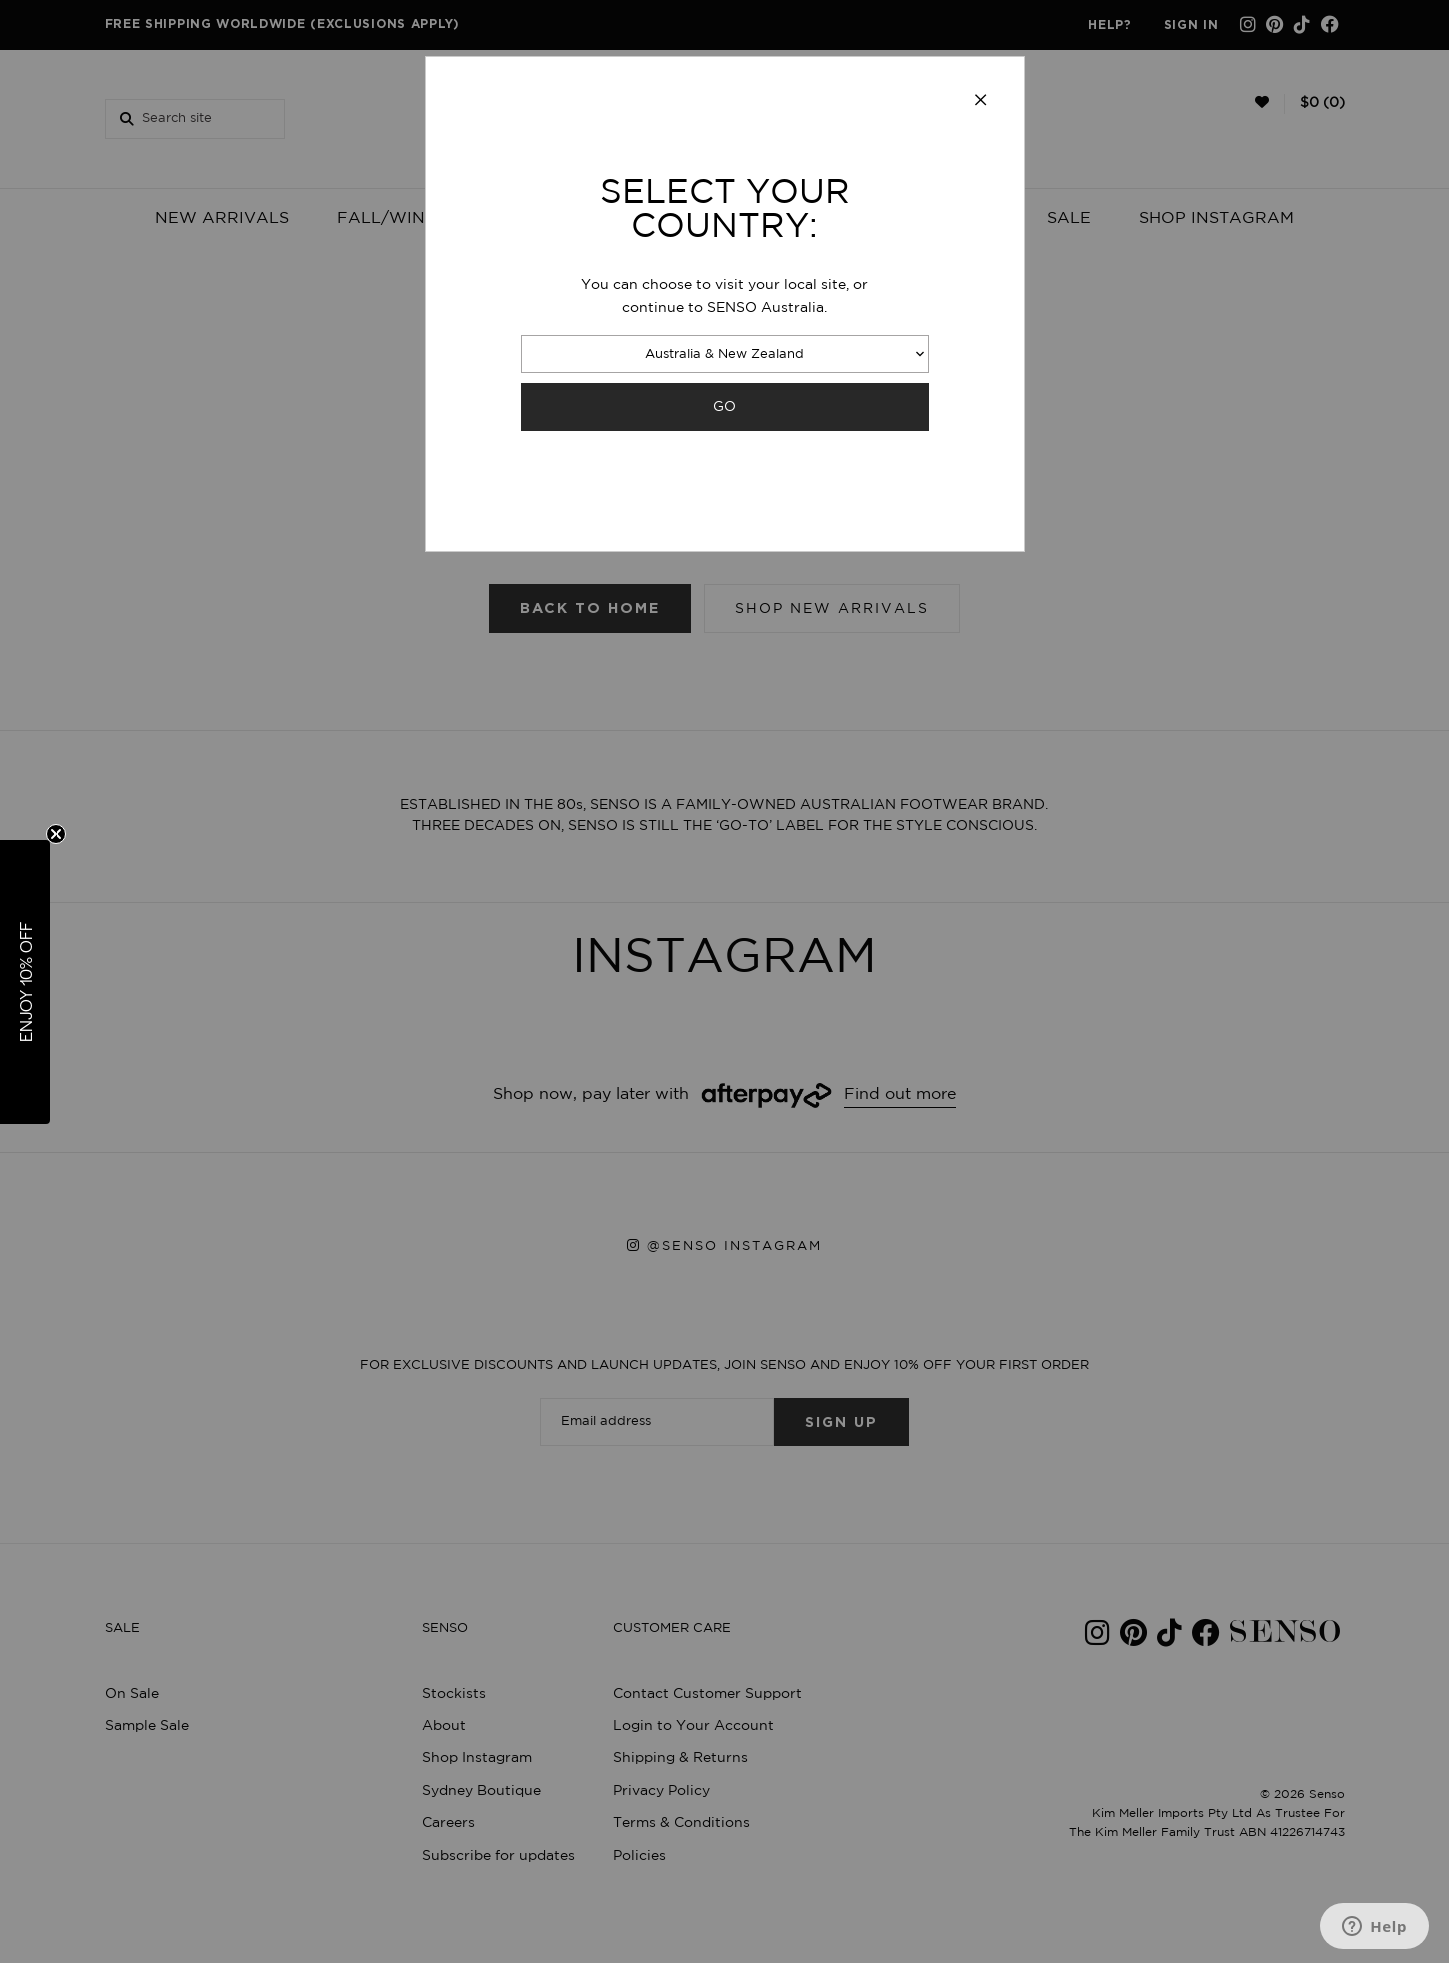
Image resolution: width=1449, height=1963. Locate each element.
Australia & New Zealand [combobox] (724, 354)
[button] (25, 982)
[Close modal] (981, 101)
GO (724, 406)
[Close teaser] (56, 834)
